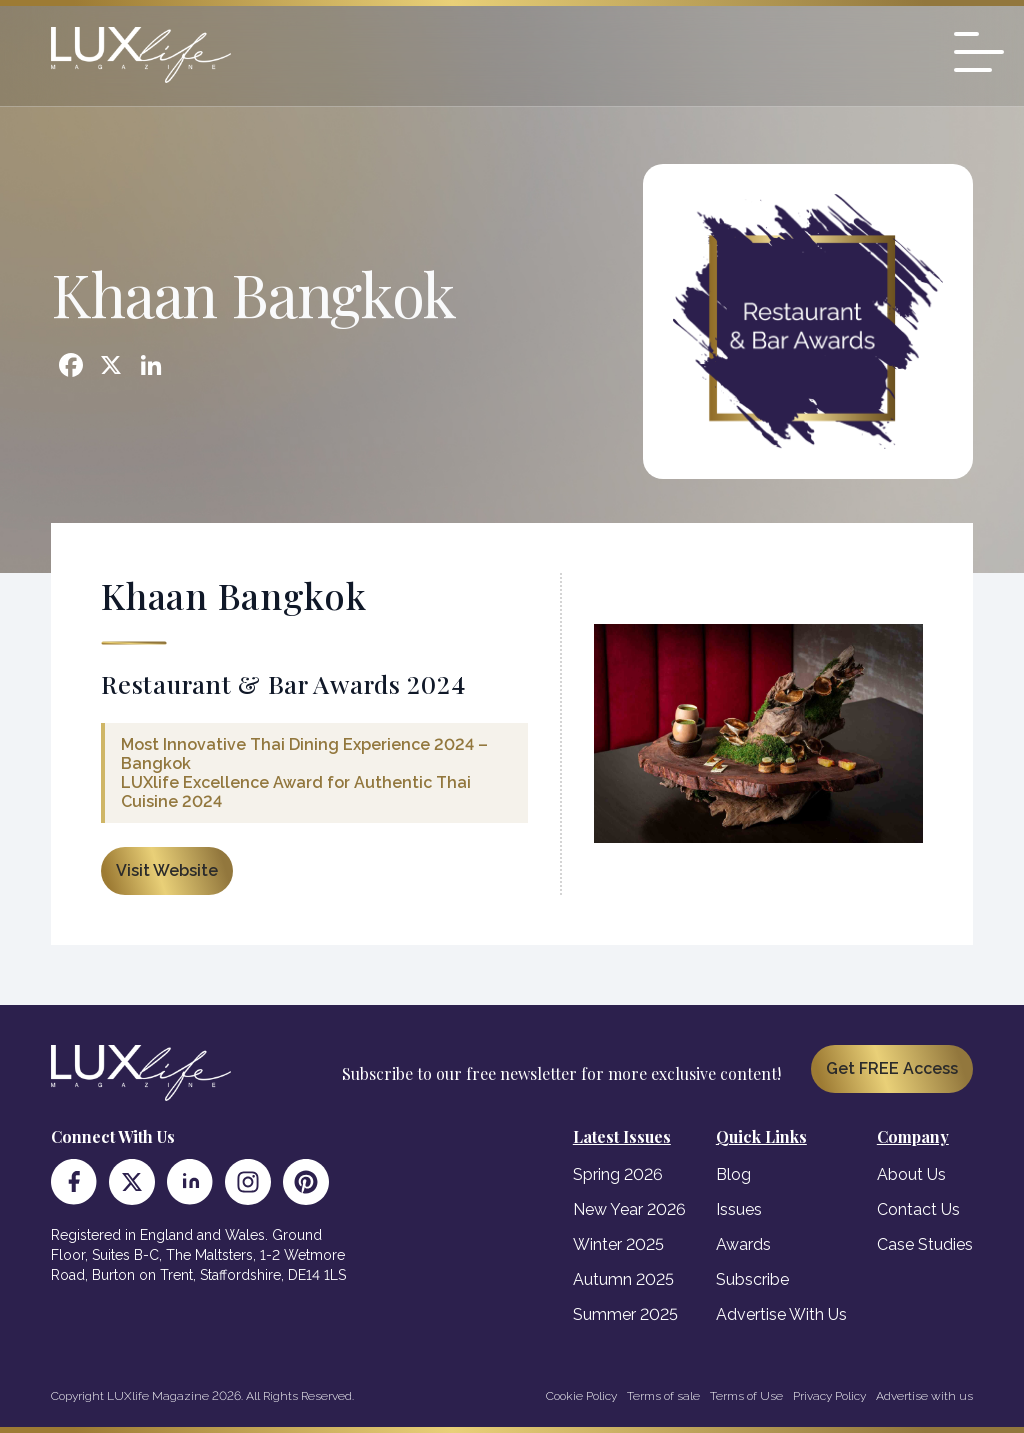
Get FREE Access (892, 1068)
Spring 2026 (618, 1174)
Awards (743, 1244)
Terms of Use (746, 1396)
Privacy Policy (829, 1396)
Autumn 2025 (623, 1279)
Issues (739, 1209)
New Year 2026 (629, 1209)
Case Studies (925, 1244)
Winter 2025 (618, 1244)
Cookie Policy (581, 1396)
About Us (911, 1174)
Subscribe (752, 1279)
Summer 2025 (625, 1314)
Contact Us (918, 1209)
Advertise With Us (781, 1314)
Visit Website (167, 870)
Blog (733, 1174)
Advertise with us (924, 1396)
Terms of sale (663, 1396)
